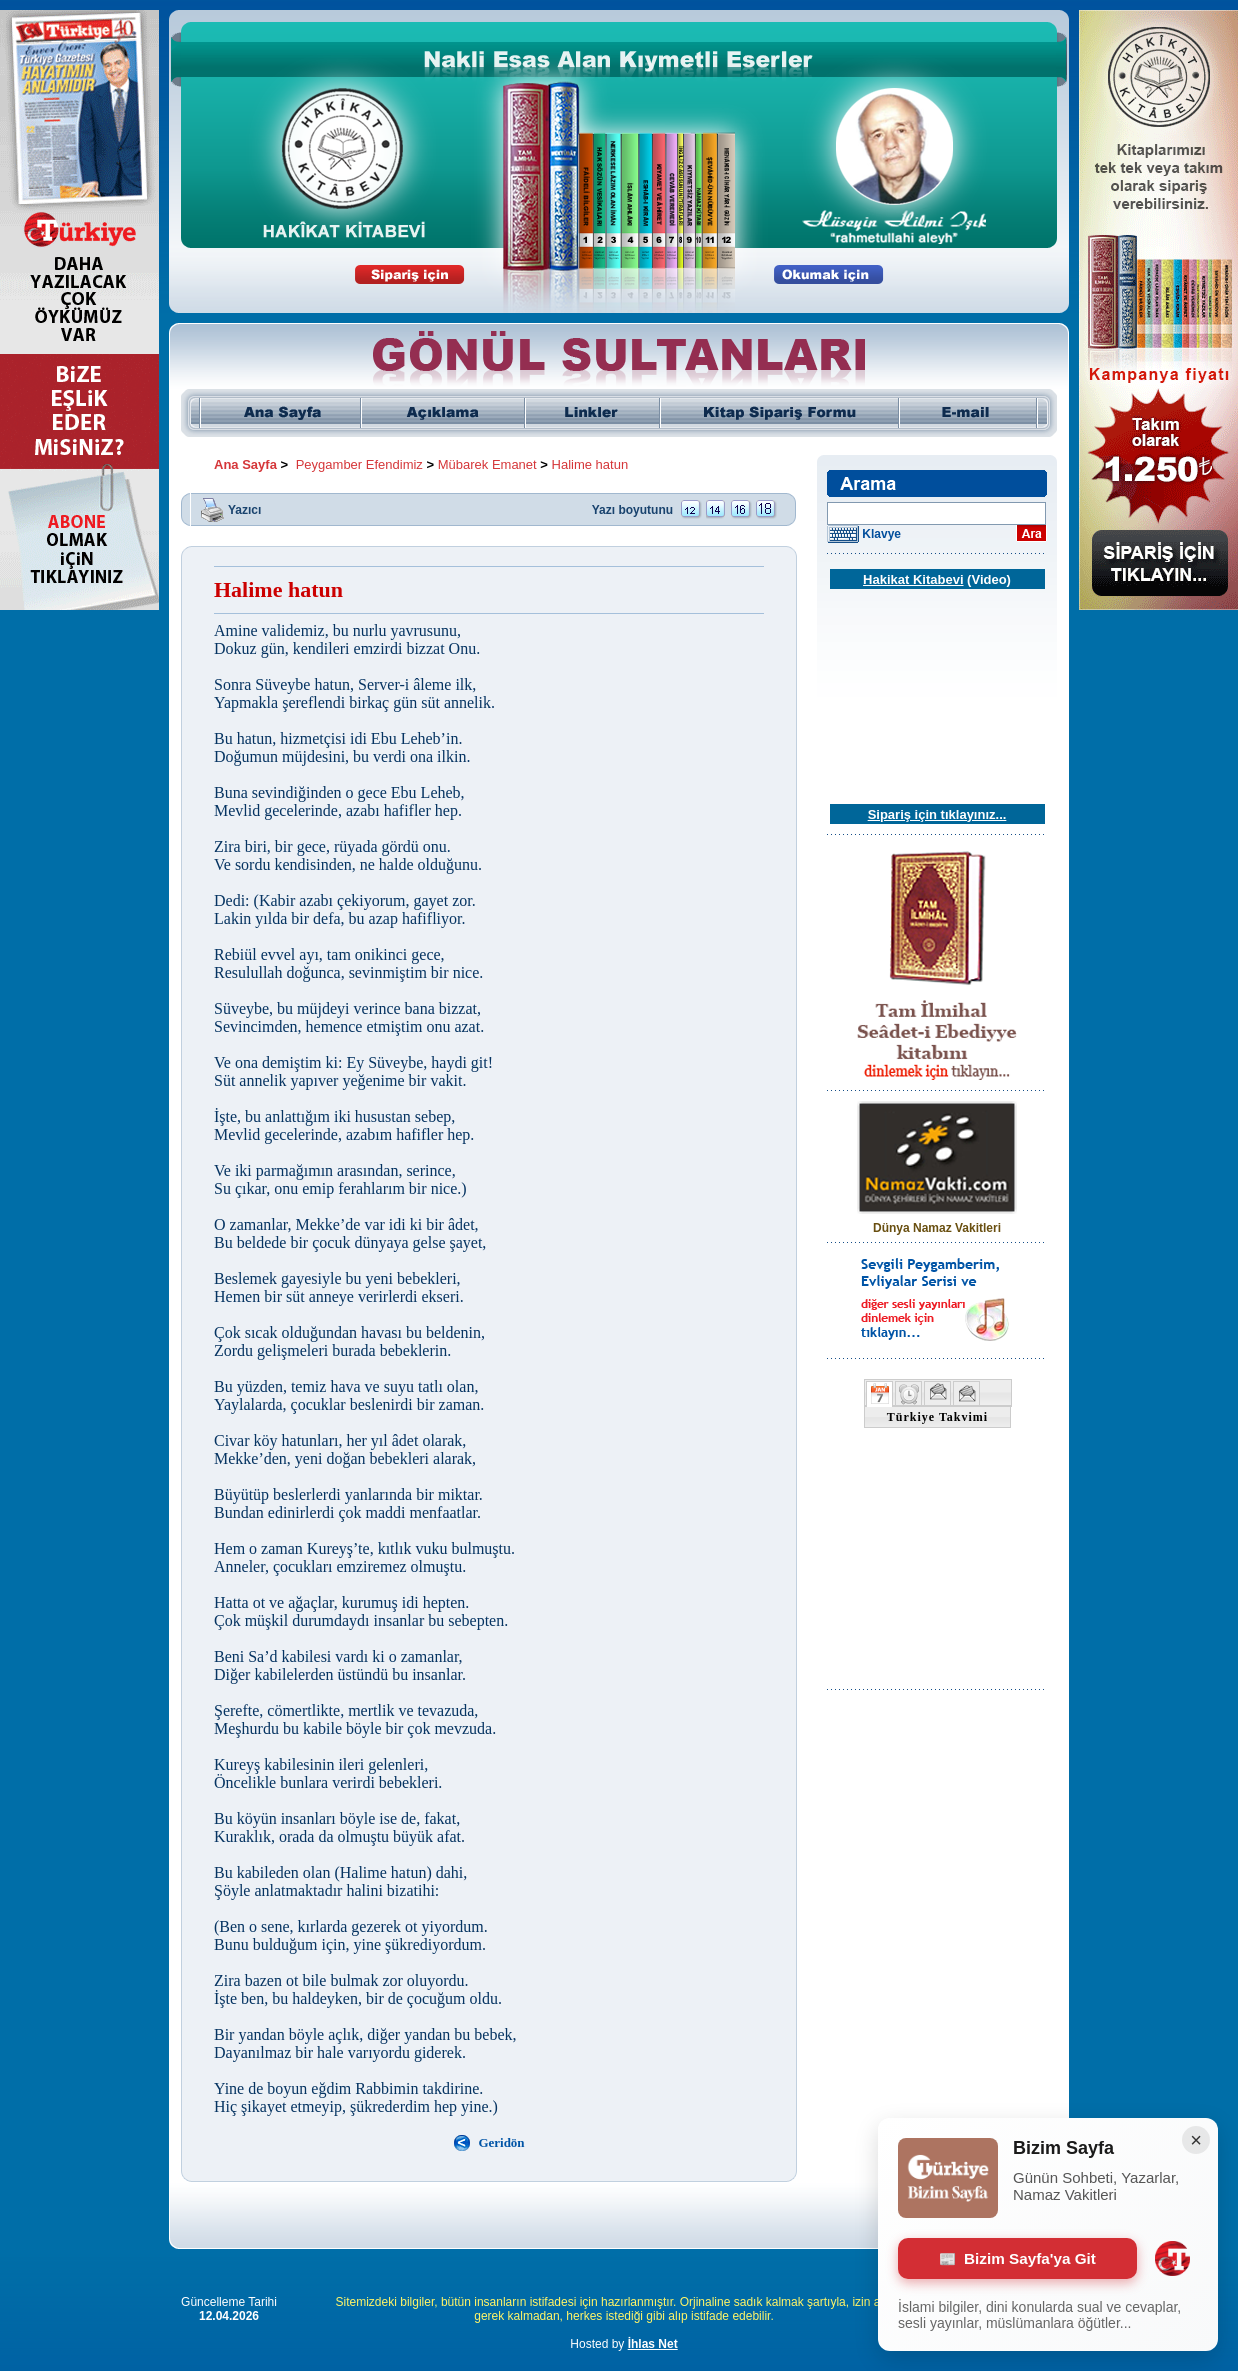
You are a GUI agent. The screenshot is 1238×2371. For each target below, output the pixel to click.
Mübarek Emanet (487, 464)
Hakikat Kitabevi (913, 579)
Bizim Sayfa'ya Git (1017, 2258)
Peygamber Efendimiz (359, 464)
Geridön (501, 2142)
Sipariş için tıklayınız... (937, 814)
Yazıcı (244, 509)
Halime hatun (590, 464)
